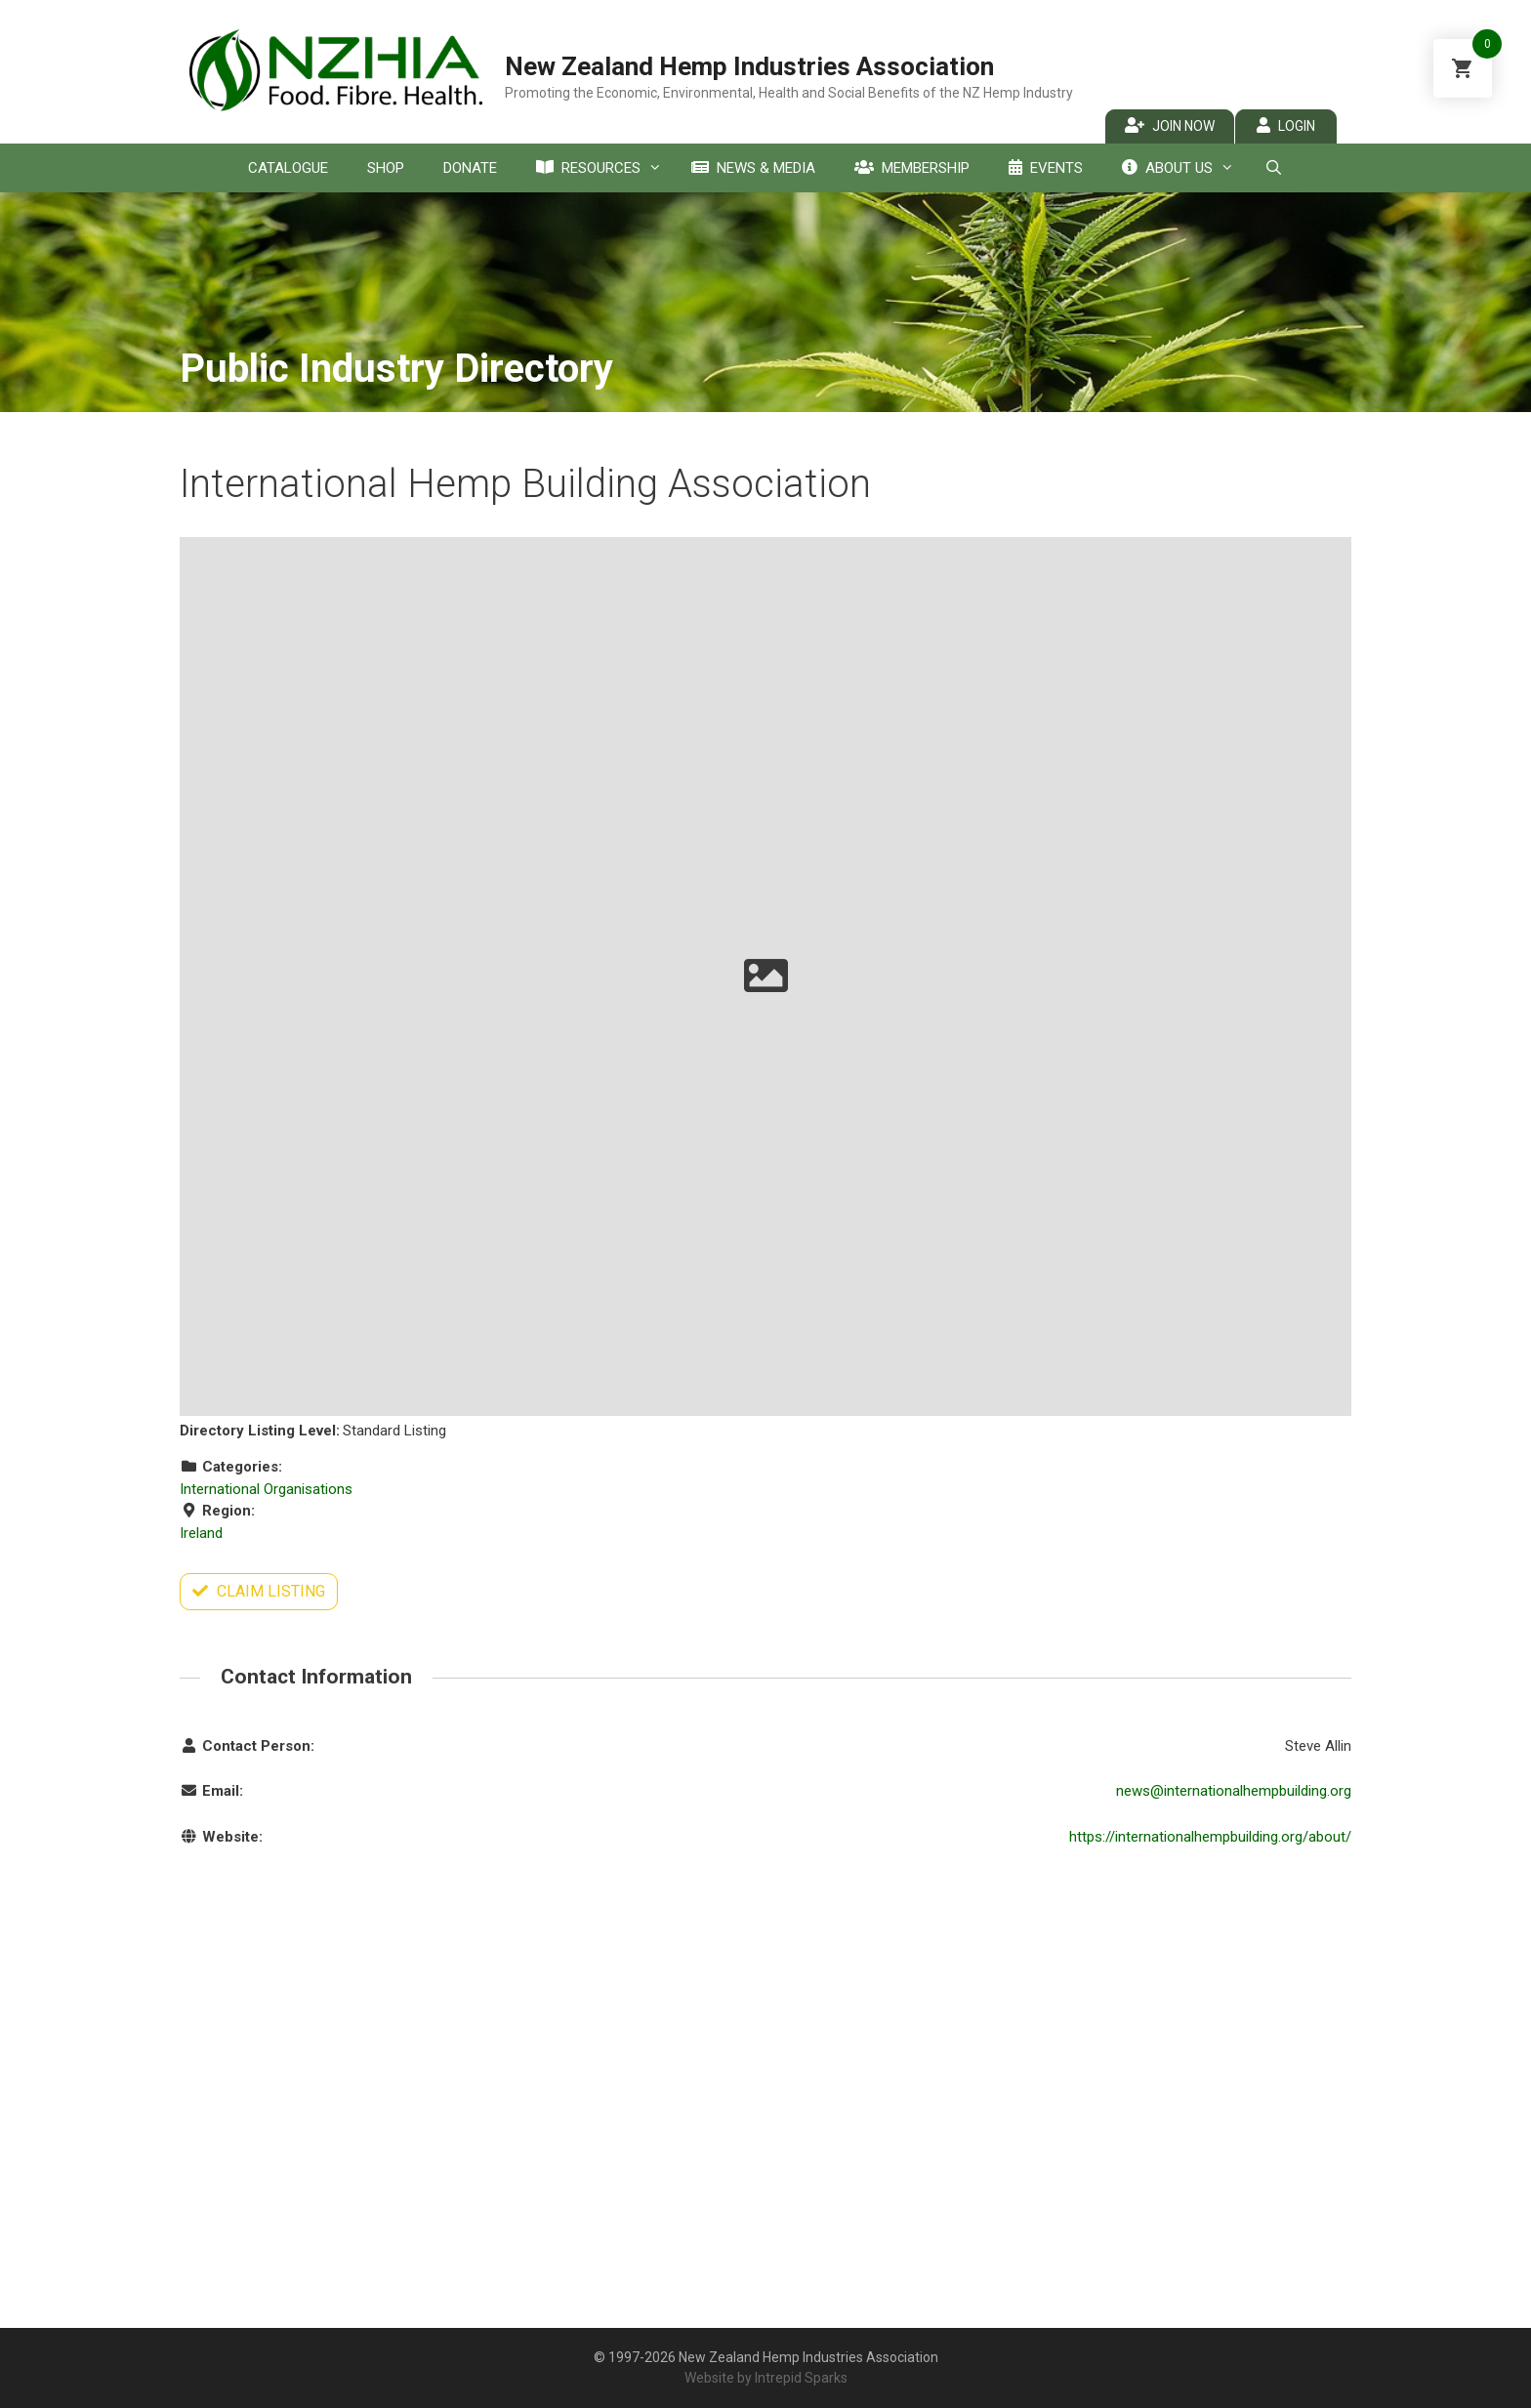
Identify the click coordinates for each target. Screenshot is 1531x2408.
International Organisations (266, 1489)
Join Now (1170, 125)
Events (1046, 168)
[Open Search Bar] (1273, 168)
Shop (385, 168)
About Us (1183, 168)
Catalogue (288, 168)
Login (1286, 125)
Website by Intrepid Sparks (766, 2378)
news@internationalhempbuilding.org (1233, 1791)
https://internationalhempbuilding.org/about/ (1210, 1837)
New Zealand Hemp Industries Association (749, 66)
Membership (912, 168)
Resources (604, 168)
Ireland (201, 1533)
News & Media (753, 168)
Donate (470, 168)
